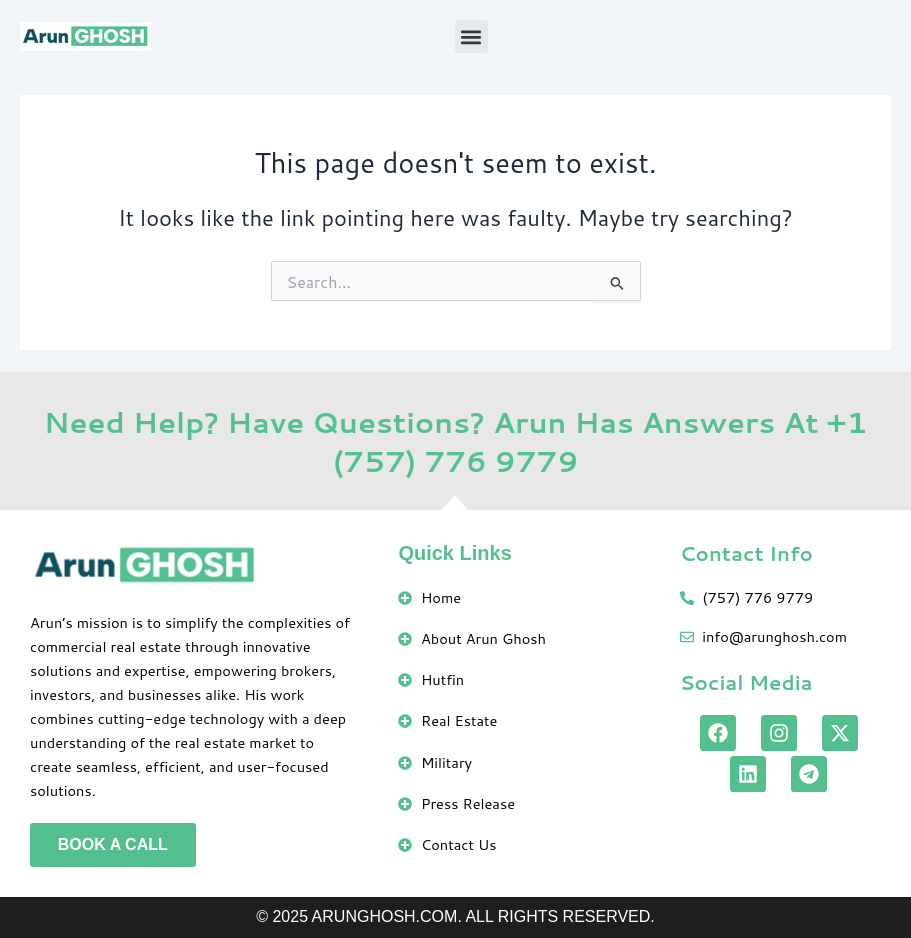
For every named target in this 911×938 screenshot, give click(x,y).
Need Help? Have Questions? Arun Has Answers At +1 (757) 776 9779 (456, 441)
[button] (471, 36)
